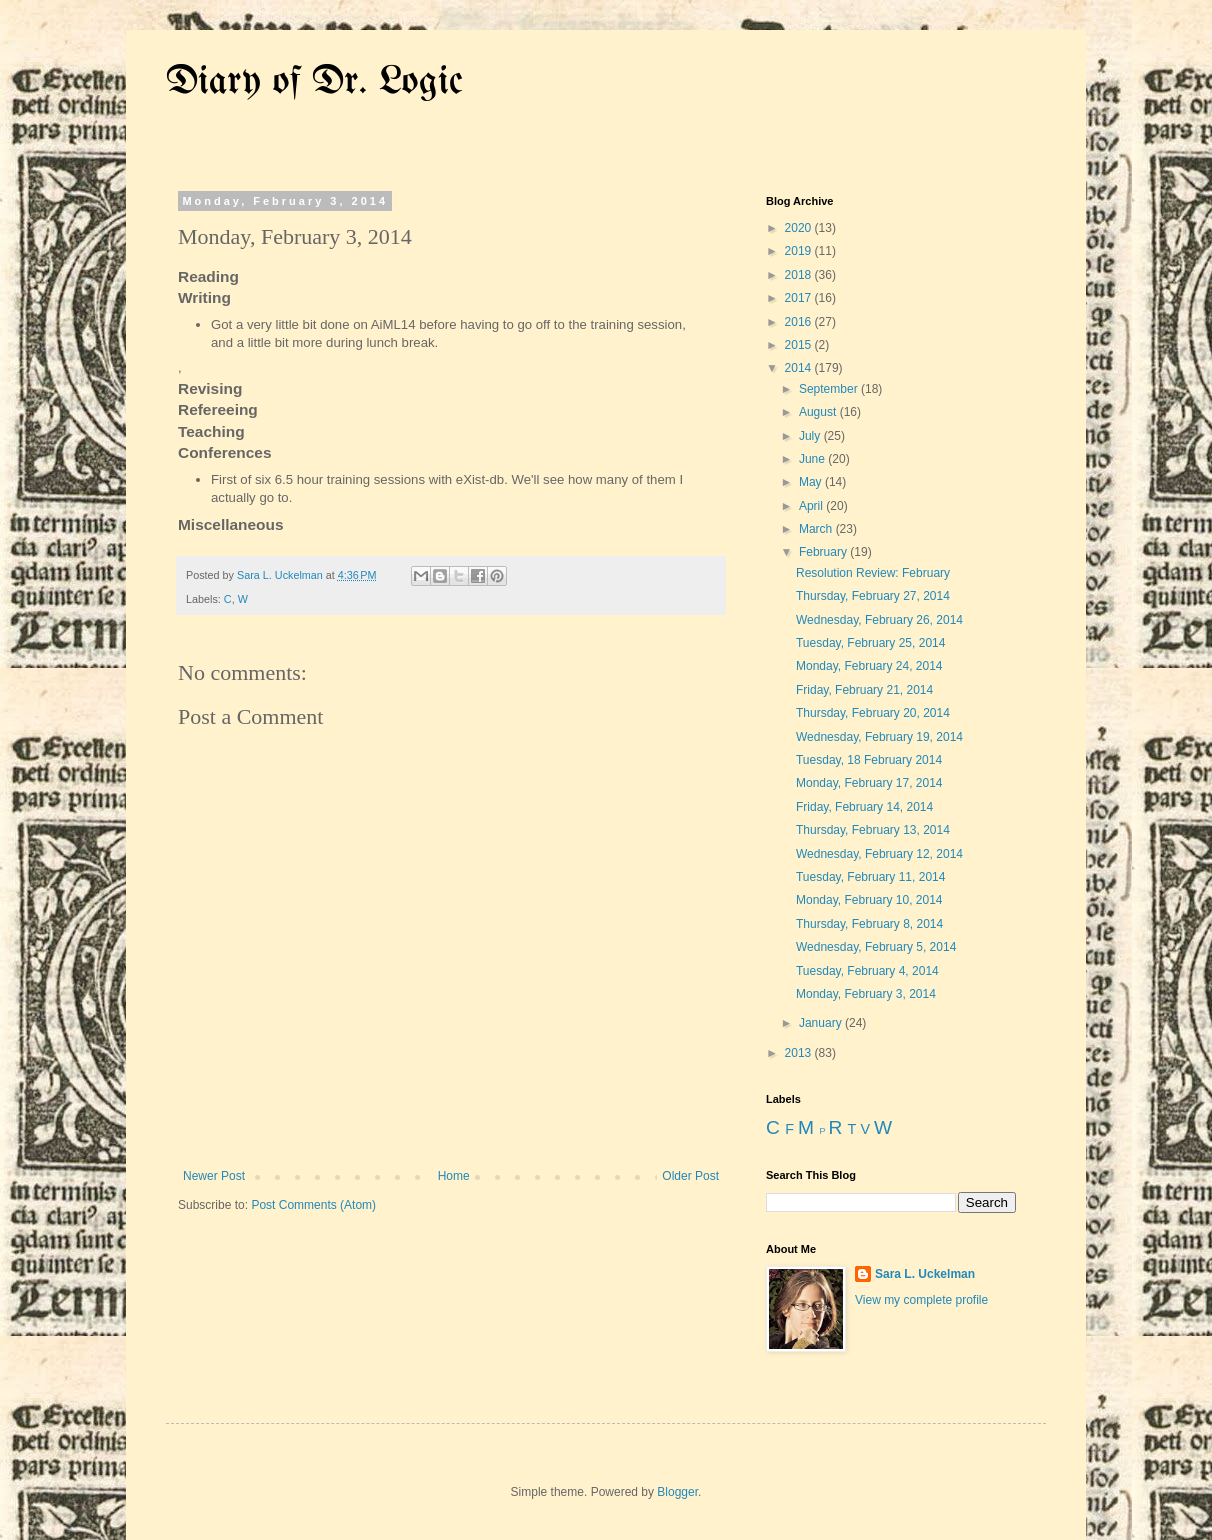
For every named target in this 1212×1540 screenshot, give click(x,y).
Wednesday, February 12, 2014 (879, 854)
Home (454, 1176)
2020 (800, 228)
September (830, 389)
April (812, 506)
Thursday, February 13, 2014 (873, 830)
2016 (800, 322)
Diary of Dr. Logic (314, 82)
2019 (800, 251)
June (813, 459)
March (817, 529)
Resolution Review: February (873, 573)
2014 (800, 368)
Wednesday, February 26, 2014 (879, 620)
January (822, 1023)
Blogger (677, 1492)
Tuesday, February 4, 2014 (867, 971)
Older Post (690, 1176)
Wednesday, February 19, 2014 (879, 737)
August (819, 412)
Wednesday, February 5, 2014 (876, 947)
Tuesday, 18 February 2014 (869, 760)
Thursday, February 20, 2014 (873, 713)
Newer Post (214, 1176)
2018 (800, 275)
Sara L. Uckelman (925, 1274)
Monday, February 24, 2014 (869, 666)
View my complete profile (921, 1300)
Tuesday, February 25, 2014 (870, 643)
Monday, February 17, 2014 (869, 783)
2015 (800, 345)
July (811, 436)
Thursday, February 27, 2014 (873, 596)
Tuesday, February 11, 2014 (870, 877)
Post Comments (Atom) (313, 1205)
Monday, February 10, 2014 (869, 900)
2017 (800, 298)
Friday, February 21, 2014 (864, 690)
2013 (800, 1053)
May (812, 482)
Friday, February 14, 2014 (864, 807)
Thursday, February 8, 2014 (869, 924)
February (824, 552)
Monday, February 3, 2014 (866, 994)
